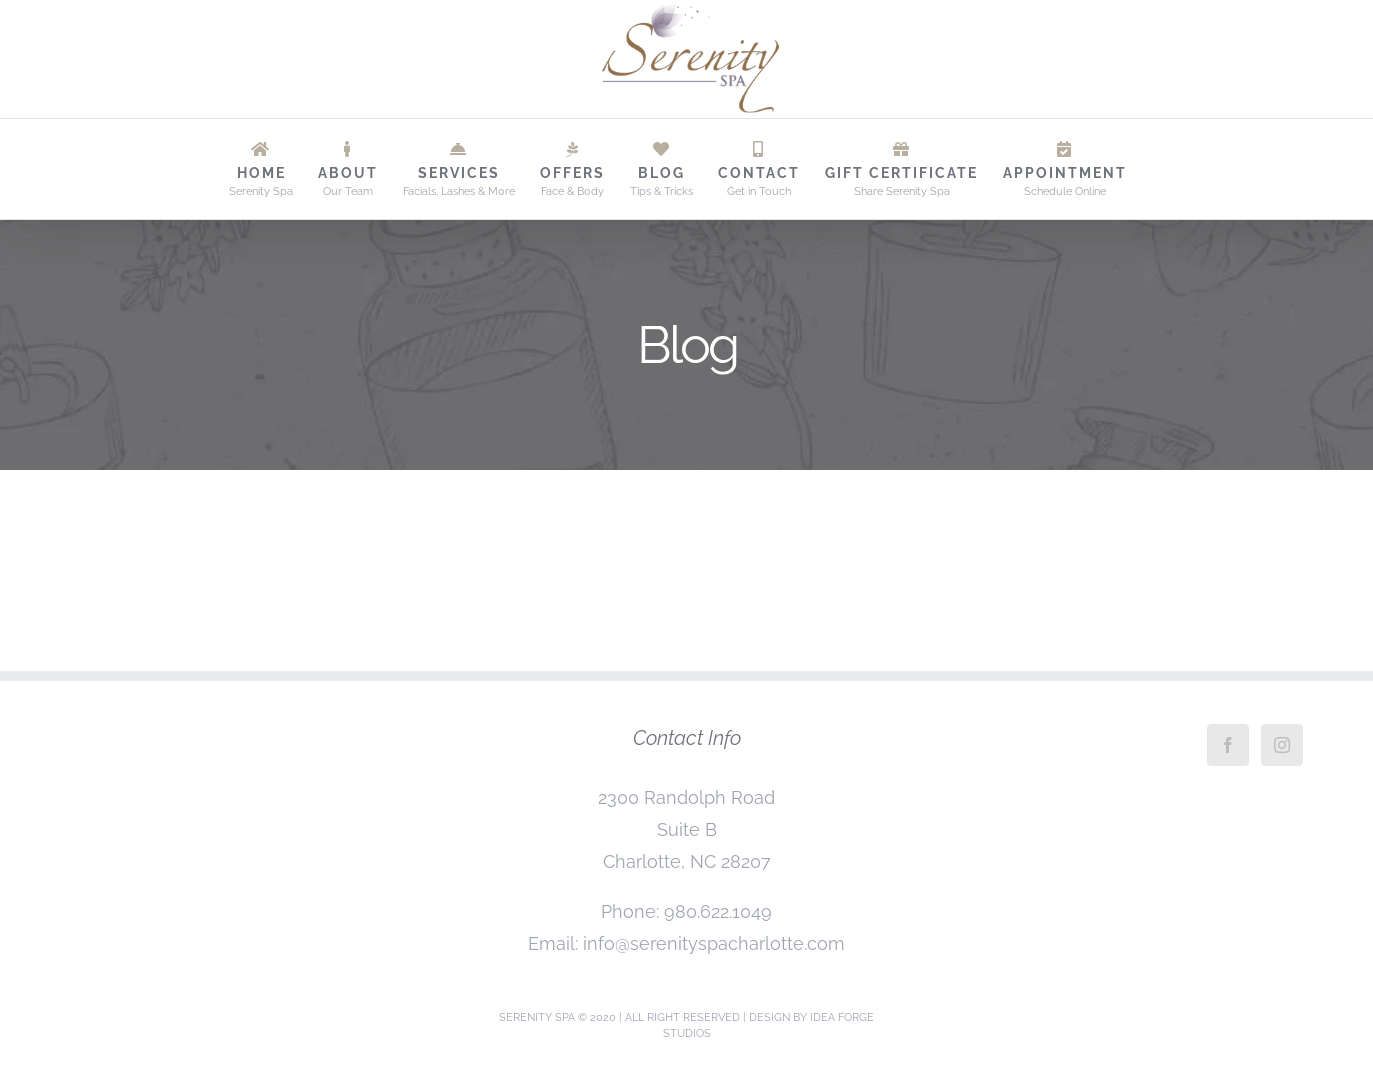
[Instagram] (1282, 745)
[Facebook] (1228, 745)
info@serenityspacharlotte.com (714, 943)
